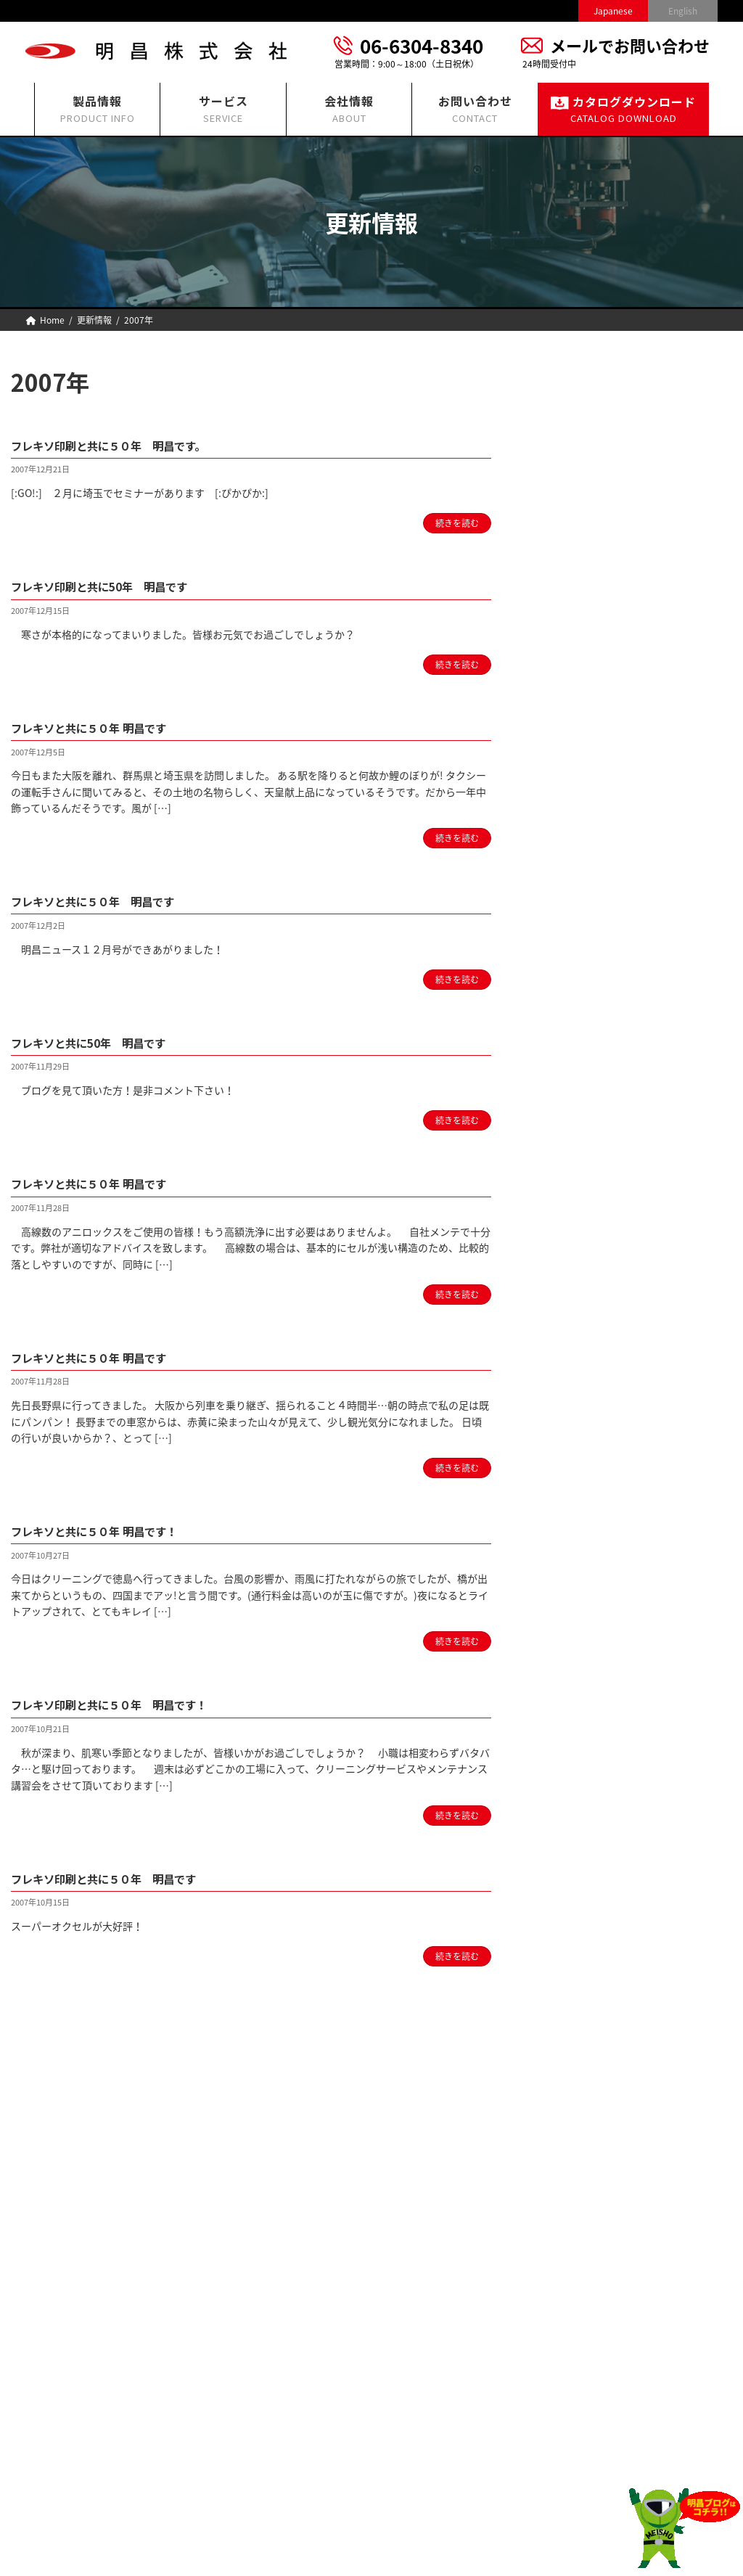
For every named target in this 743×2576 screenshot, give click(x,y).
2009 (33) (586, 1306)
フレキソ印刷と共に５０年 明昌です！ (128, 1703)
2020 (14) (586, 1012)
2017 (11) (586, 1092)
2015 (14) (586, 1145)
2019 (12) (586, 1039)
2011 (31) (586, 1252)
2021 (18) (586, 985)
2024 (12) (586, 905)
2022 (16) (586, 958)
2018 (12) (586, 1065)
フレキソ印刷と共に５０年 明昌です (122, 1878)
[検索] (713, 379)
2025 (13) (586, 878)
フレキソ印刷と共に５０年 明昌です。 (128, 444)
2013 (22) (586, 1198)
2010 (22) (586, 1279)
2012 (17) (586, 1225)
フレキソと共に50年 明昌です (104, 1042)
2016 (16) (586, 1119)
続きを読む (457, 523)
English (682, 10)
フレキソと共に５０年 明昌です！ (110, 1530)
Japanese (613, 10)
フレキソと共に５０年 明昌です (104, 727)
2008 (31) (586, 1332)
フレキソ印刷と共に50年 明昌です (117, 585)
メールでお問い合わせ (630, 45)
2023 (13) (586, 931)
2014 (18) (586, 1172)
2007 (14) (586, 1359)
